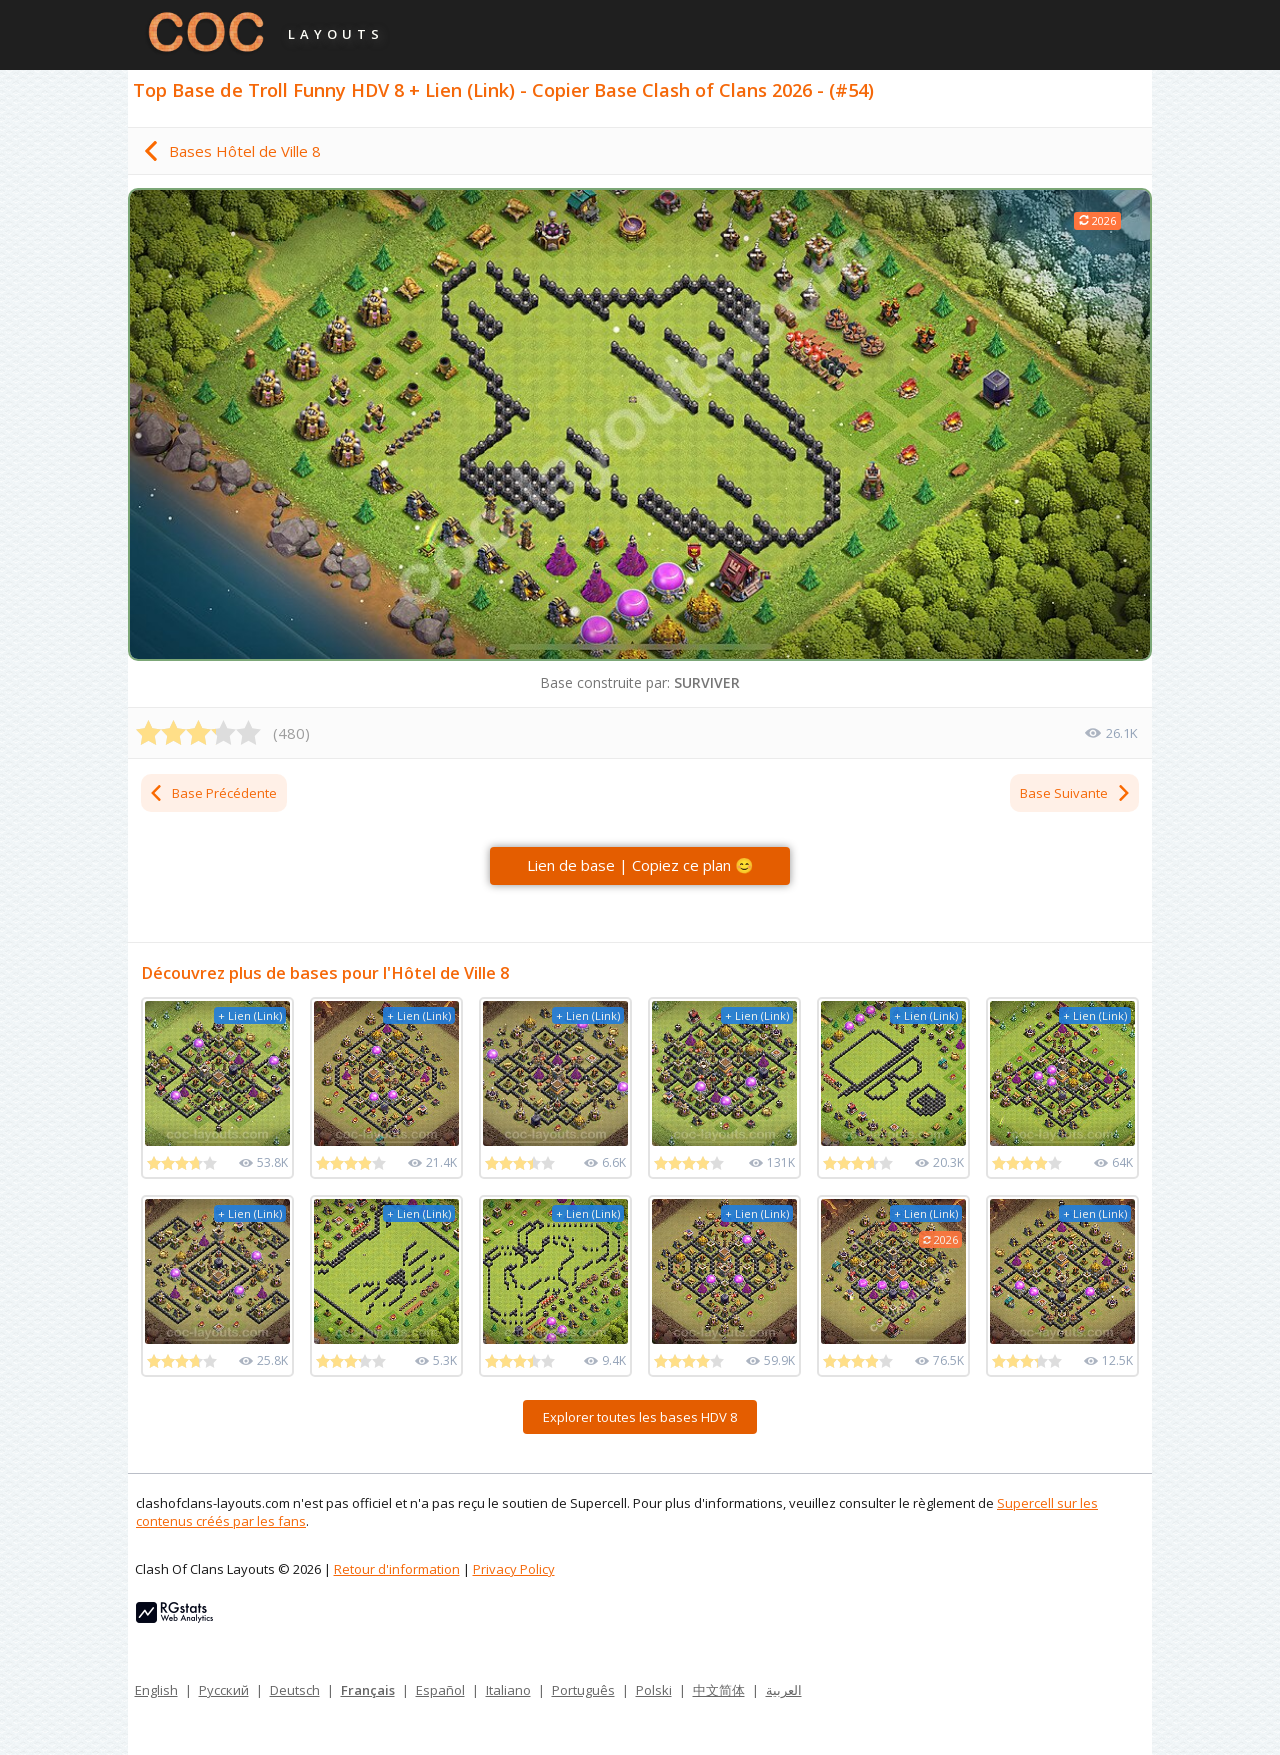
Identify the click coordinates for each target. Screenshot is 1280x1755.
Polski (654, 1690)
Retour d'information (397, 1569)
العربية (784, 1690)
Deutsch (295, 1690)
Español (440, 1690)
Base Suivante (1076, 793)
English (156, 1690)
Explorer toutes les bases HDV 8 (640, 1417)
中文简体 (719, 1690)
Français (368, 1690)
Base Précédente (212, 793)
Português (583, 1690)
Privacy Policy (514, 1569)
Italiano (508, 1690)
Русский (224, 1690)
